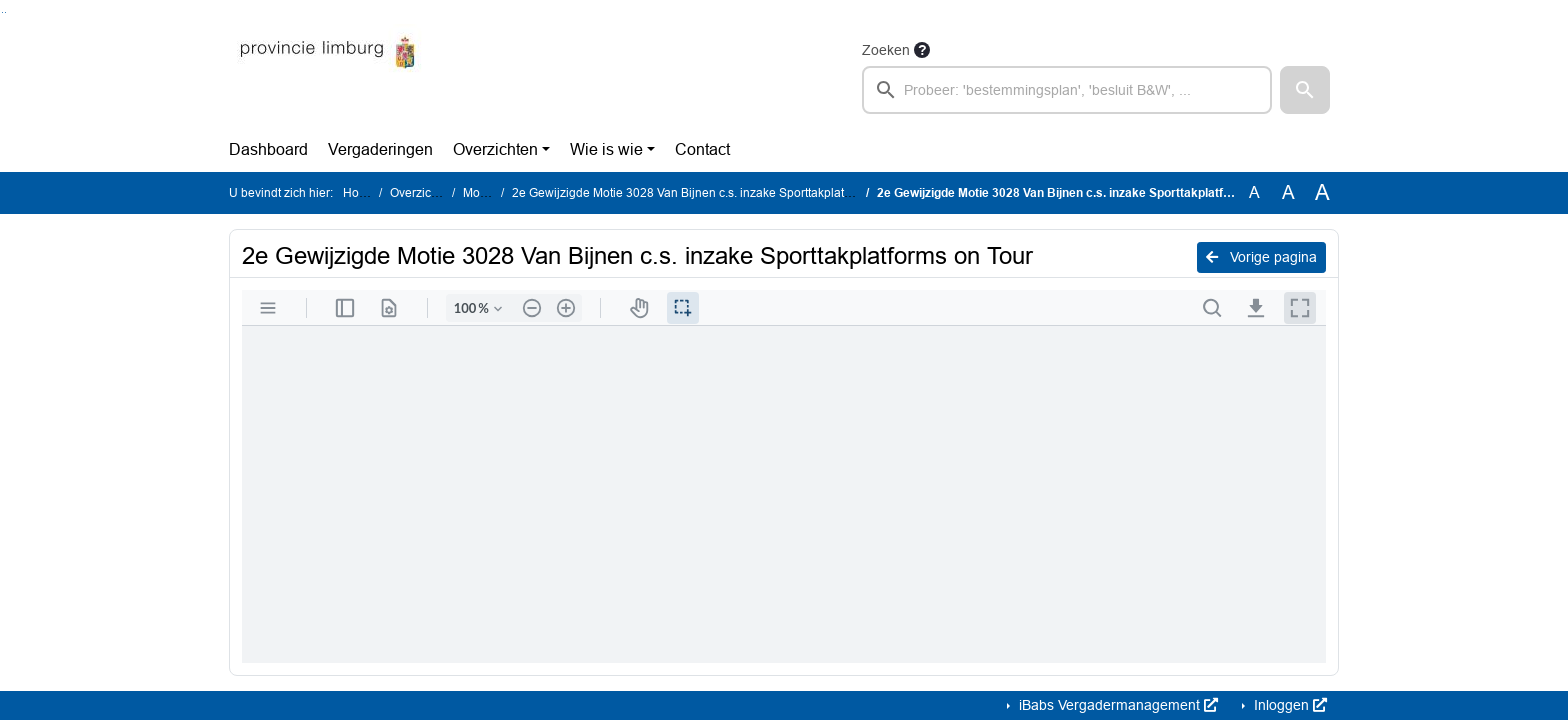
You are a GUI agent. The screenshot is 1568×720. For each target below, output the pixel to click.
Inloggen (1288, 705)
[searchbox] (1067, 90)
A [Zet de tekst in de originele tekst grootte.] (1254, 192)
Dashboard (268, 149)
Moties (481, 193)
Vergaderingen (380, 149)
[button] (1305, 90)
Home (359, 193)
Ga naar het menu (5, 12)
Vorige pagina (1261, 257)
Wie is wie (606, 149)
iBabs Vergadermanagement (1116, 705)
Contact (702, 149)
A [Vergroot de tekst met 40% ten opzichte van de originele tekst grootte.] (1322, 193)
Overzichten (495, 149)
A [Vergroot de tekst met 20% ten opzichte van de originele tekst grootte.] (1288, 192)
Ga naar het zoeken (2, 12)
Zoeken (886, 50)
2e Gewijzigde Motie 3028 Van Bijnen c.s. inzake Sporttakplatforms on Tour (715, 193)
